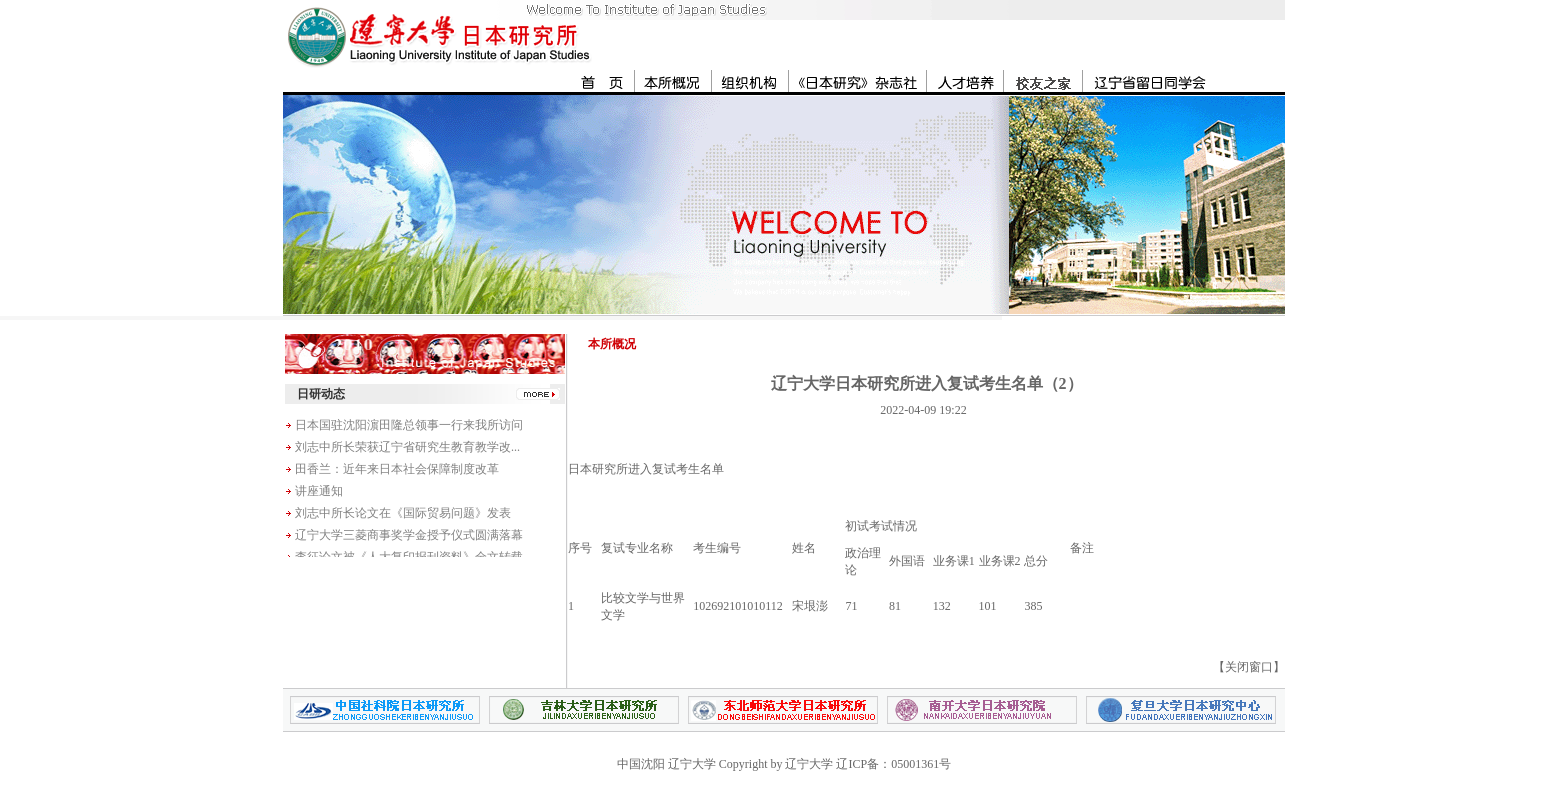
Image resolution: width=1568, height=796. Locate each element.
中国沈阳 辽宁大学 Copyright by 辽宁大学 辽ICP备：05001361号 (784, 764)
